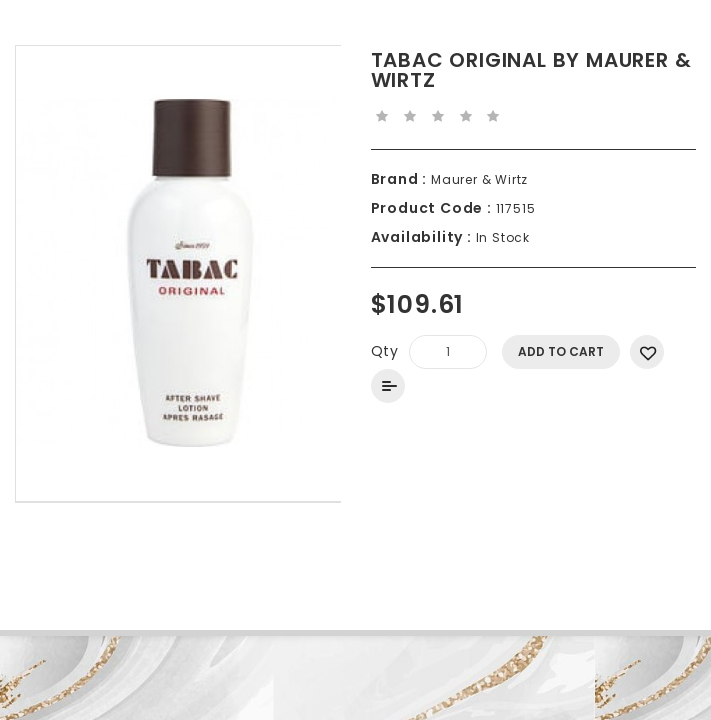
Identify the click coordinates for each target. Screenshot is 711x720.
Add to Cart (561, 351)
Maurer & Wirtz (477, 179)
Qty (385, 351)
